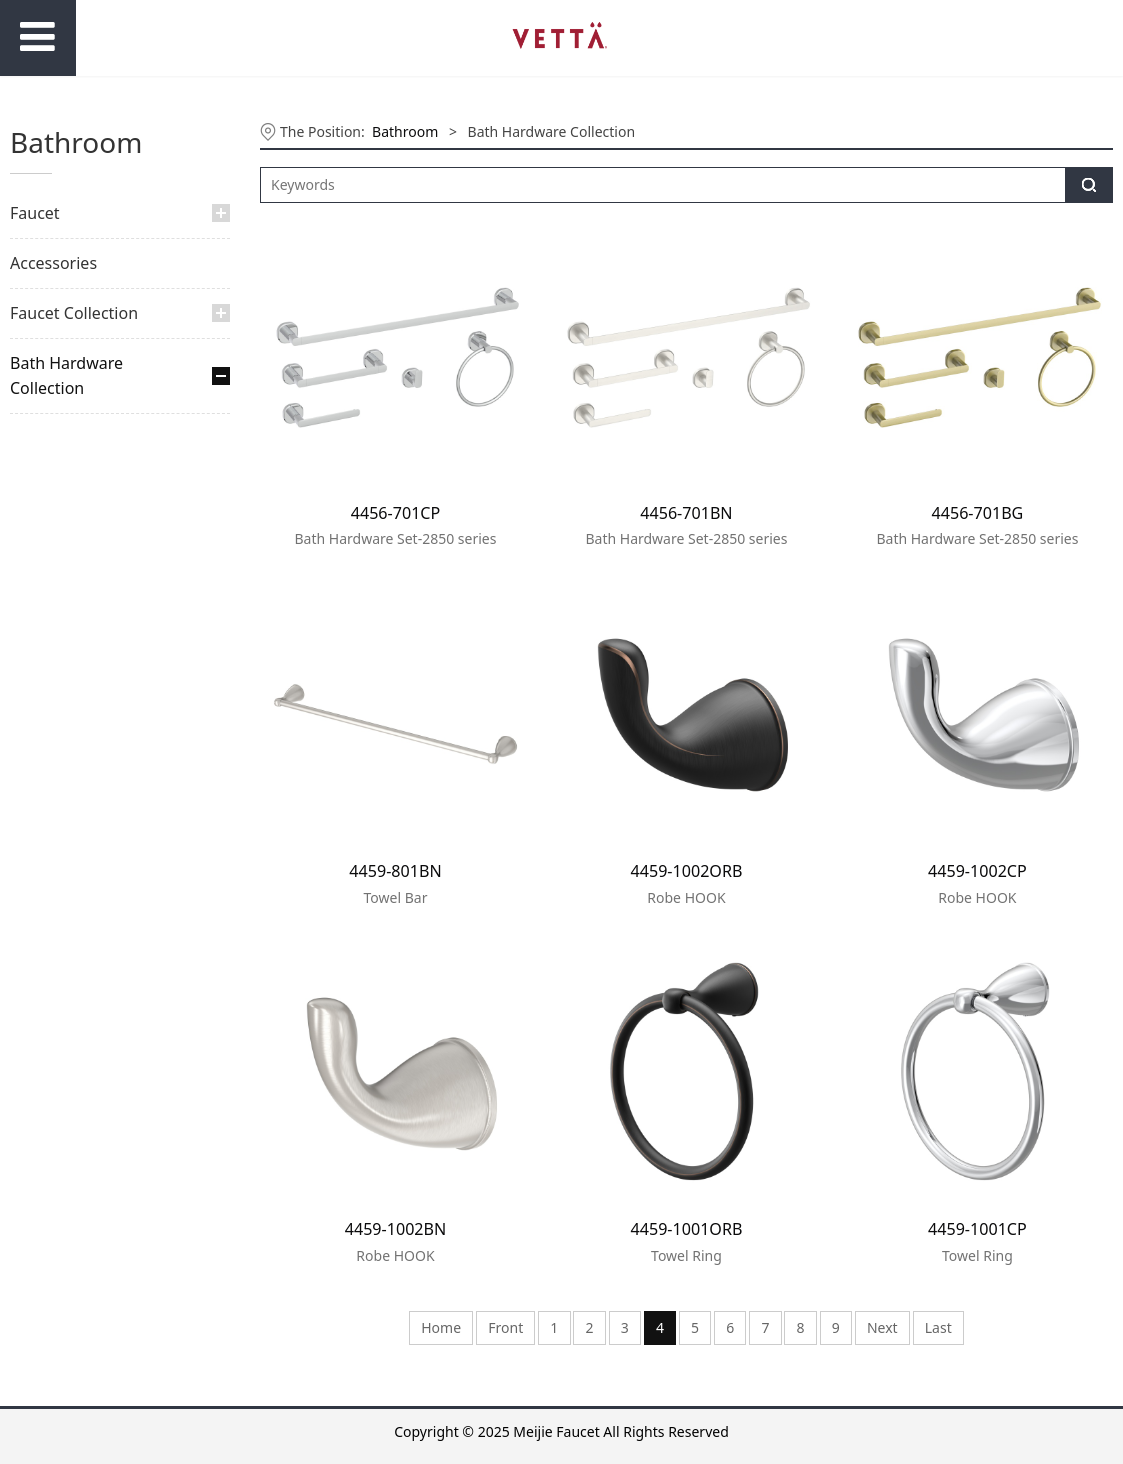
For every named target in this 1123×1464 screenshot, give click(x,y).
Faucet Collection (74, 313)
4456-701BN (686, 513)
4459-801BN (395, 871)
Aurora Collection (87, 440)
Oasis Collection (82, 611)
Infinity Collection (87, 576)
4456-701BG (978, 513)
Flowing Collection (90, 679)
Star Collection (77, 781)
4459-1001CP (977, 1229)
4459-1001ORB (687, 1229)
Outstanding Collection (105, 713)
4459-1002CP (977, 871)
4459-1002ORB (687, 871)
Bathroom (405, 131)
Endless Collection (89, 645)
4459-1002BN (396, 1229)
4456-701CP (396, 513)
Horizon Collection (90, 542)
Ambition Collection (94, 747)
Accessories (53, 263)
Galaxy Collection (86, 508)
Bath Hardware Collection (66, 375)
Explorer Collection (92, 474)
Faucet (35, 213)
